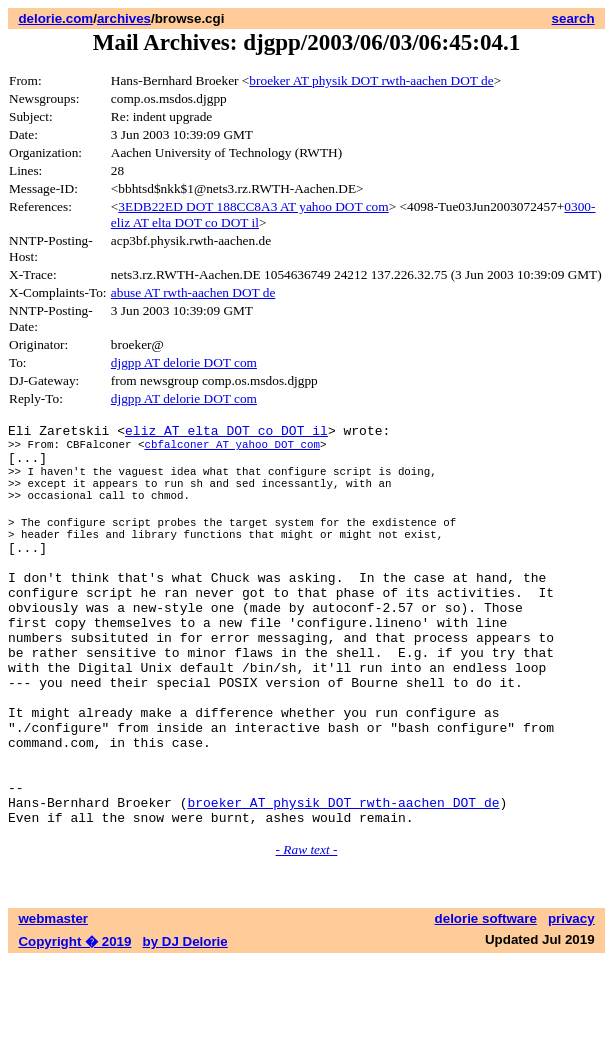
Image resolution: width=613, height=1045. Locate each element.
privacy (571, 1002)
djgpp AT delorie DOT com (184, 362)
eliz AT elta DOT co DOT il (226, 433)
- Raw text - (307, 933)
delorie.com (55, 18)
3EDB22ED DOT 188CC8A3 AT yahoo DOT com (253, 206)
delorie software (486, 1002)
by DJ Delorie (185, 1025)
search (573, 18)
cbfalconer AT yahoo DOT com (231, 449)
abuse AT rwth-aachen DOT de (193, 292)
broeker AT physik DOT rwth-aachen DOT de (371, 80)
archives (124, 18)
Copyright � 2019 (74, 1025)
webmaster (53, 1002)
